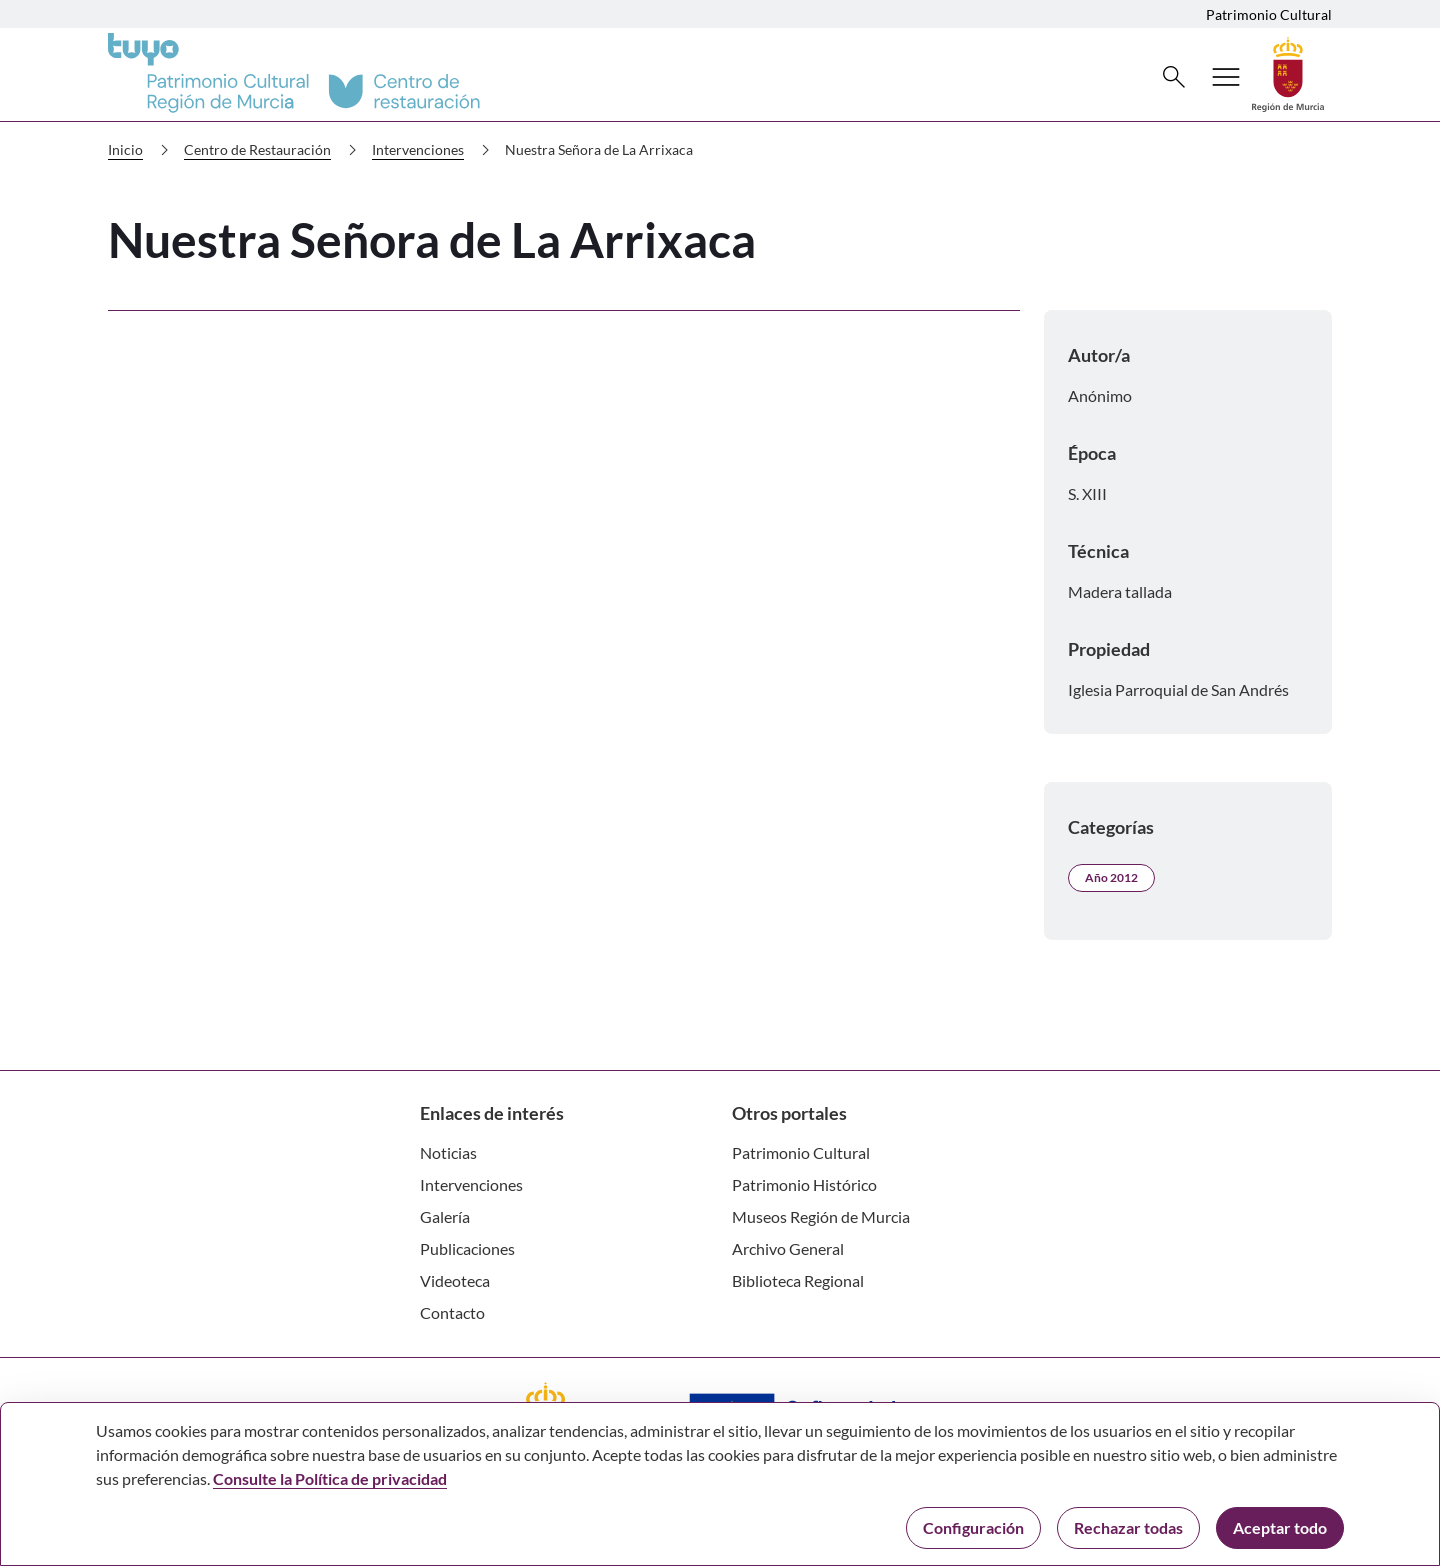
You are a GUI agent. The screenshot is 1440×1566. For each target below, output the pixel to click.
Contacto (452, 1312)
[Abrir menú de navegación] (1226, 77)
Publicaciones (467, 1248)
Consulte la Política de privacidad (330, 1478)
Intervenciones (435, 150)
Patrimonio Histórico (804, 1184)
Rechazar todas (1128, 1527)
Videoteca (455, 1280)
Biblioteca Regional (798, 1280)
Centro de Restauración (274, 150)
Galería (445, 1216)
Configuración (973, 1527)
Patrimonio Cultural (1269, 14)
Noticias (448, 1152)
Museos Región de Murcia (821, 1216)
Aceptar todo (1280, 1527)
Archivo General (788, 1248)
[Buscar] (1174, 77)
